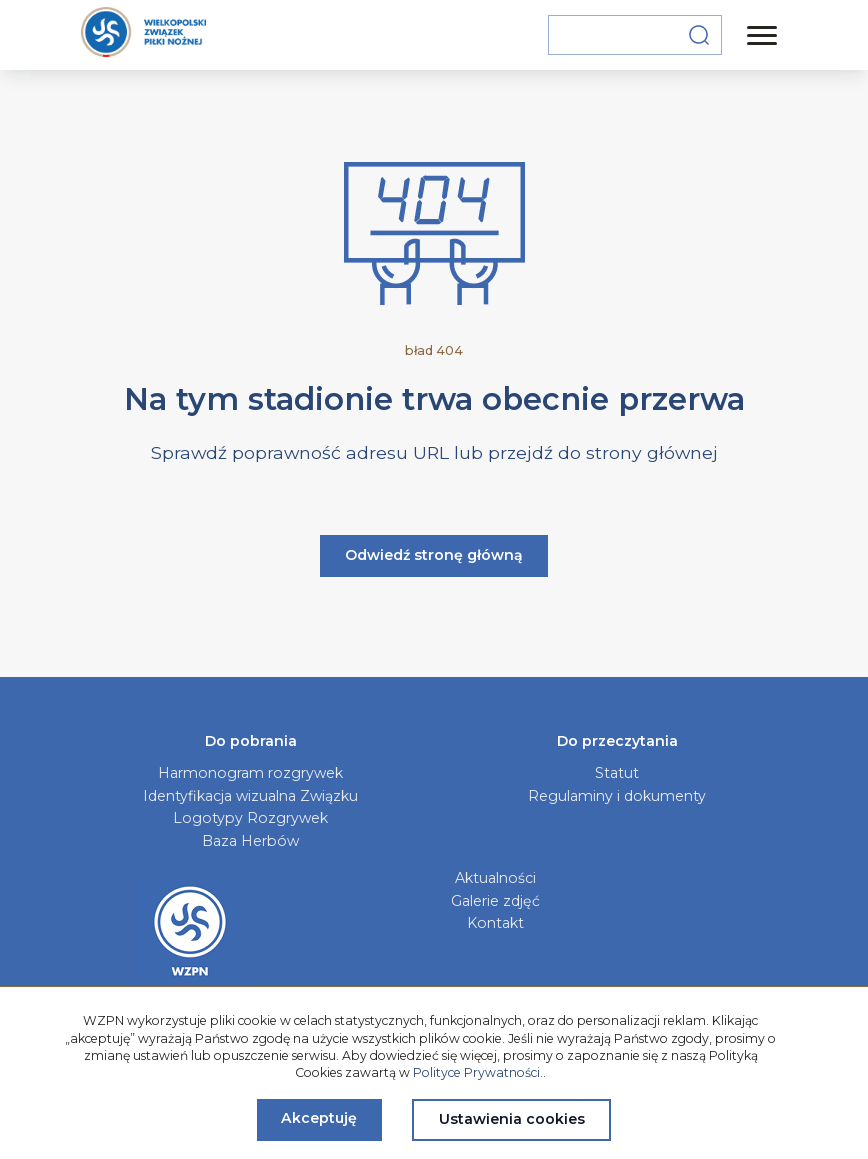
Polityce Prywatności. (478, 1072)
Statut (617, 773)
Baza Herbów (250, 841)
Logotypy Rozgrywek (250, 818)
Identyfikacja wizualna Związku (250, 796)
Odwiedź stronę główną (434, 555)
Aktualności (495, 878)
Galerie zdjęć (495, 901)
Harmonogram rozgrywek (250, 773)
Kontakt (495, 923)
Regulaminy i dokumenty (617, 796)
